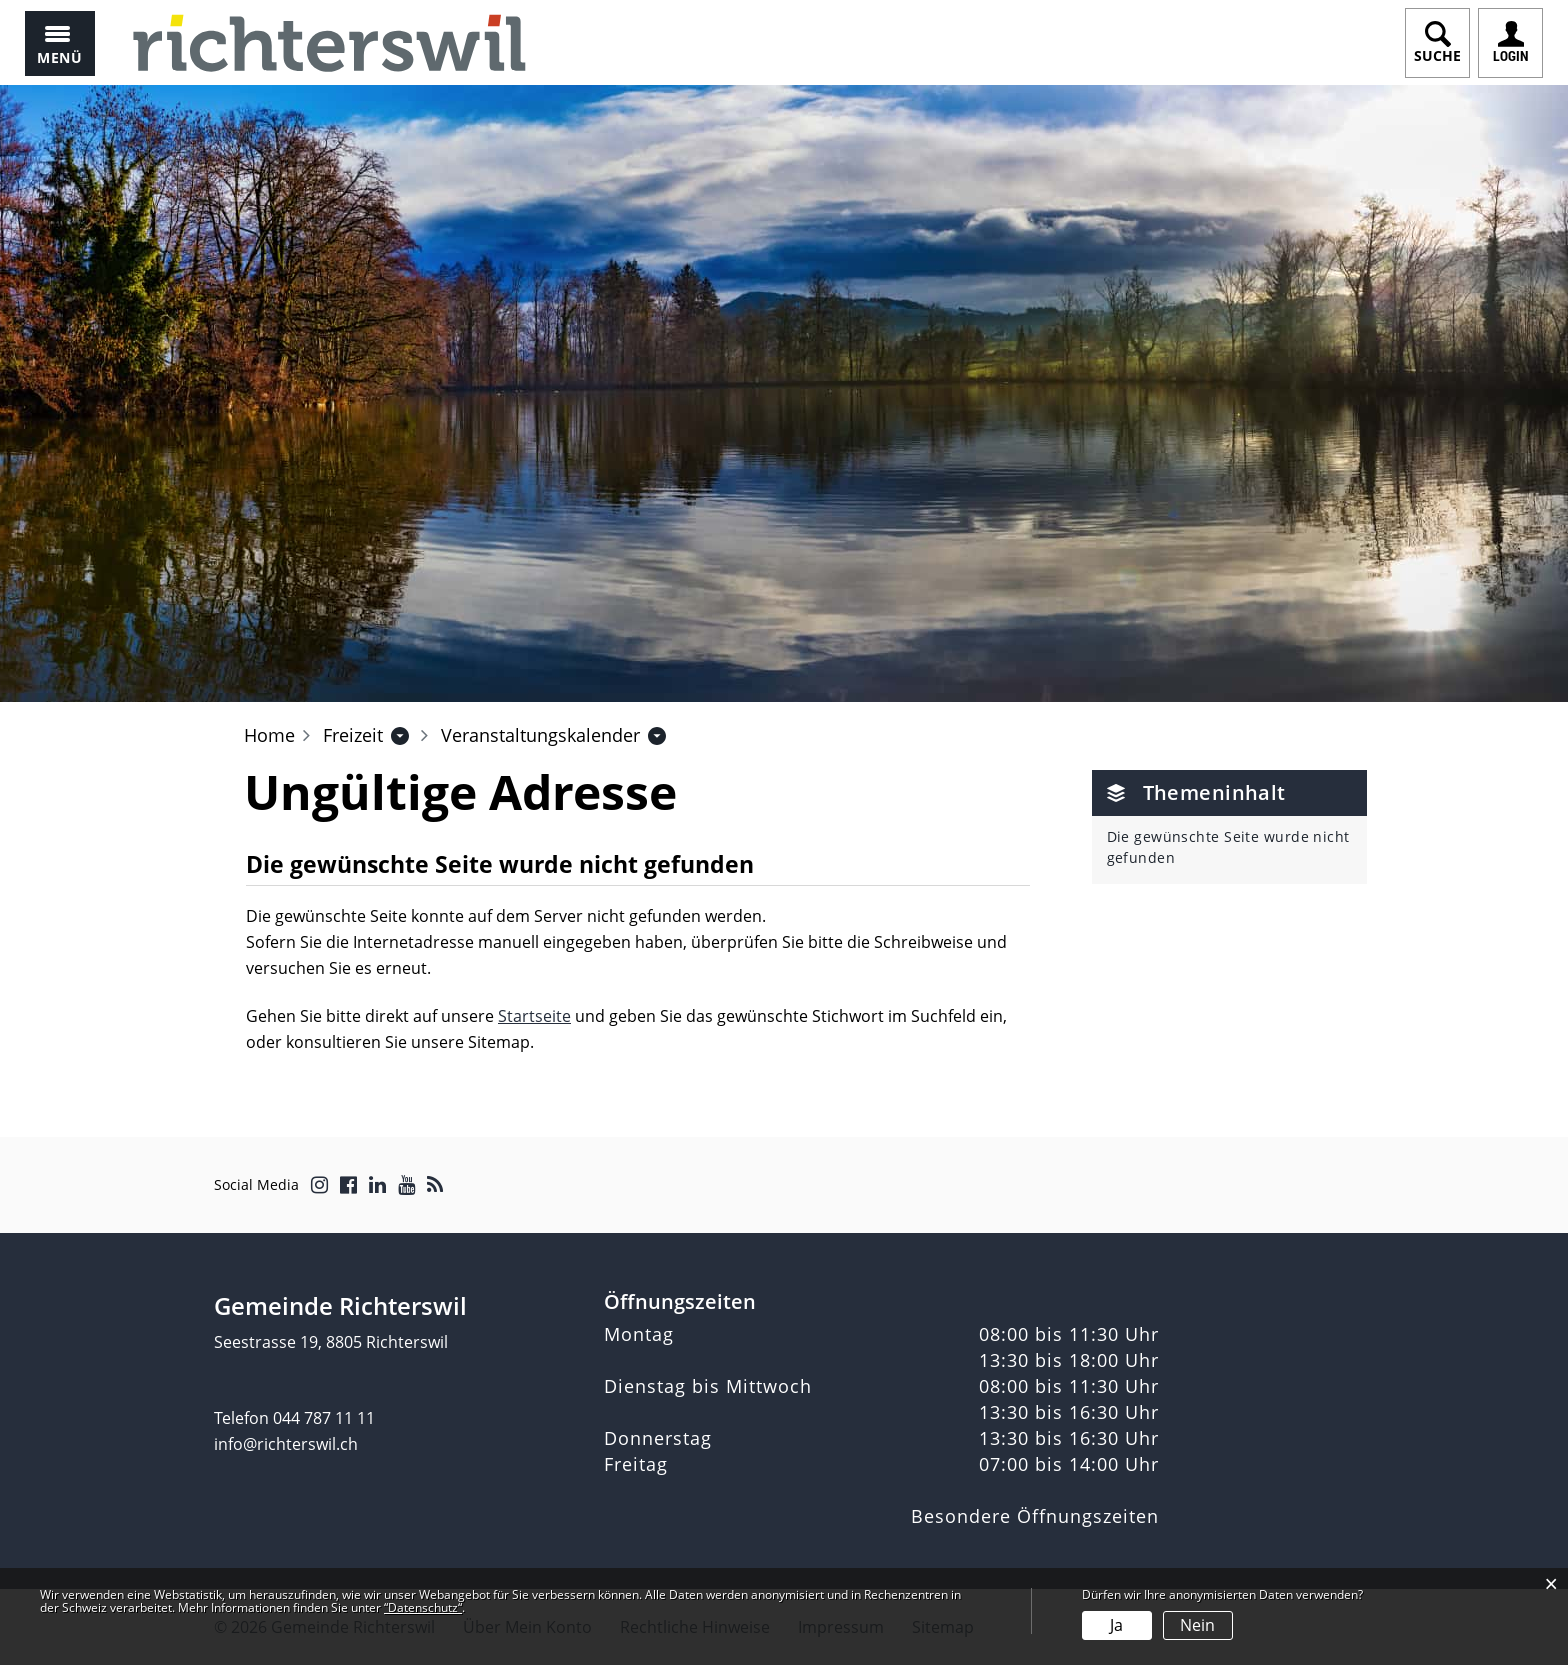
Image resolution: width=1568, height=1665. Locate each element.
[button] (353, 735)
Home (269, 735)
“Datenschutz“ (423, 1607)
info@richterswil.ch (286, 1444)
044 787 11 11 (324, 1418)
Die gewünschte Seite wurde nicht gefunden (1228, 847)
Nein (1197, 1625)
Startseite (534, 1016)
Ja (1116, 1625)
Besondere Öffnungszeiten (1035, 1516)
